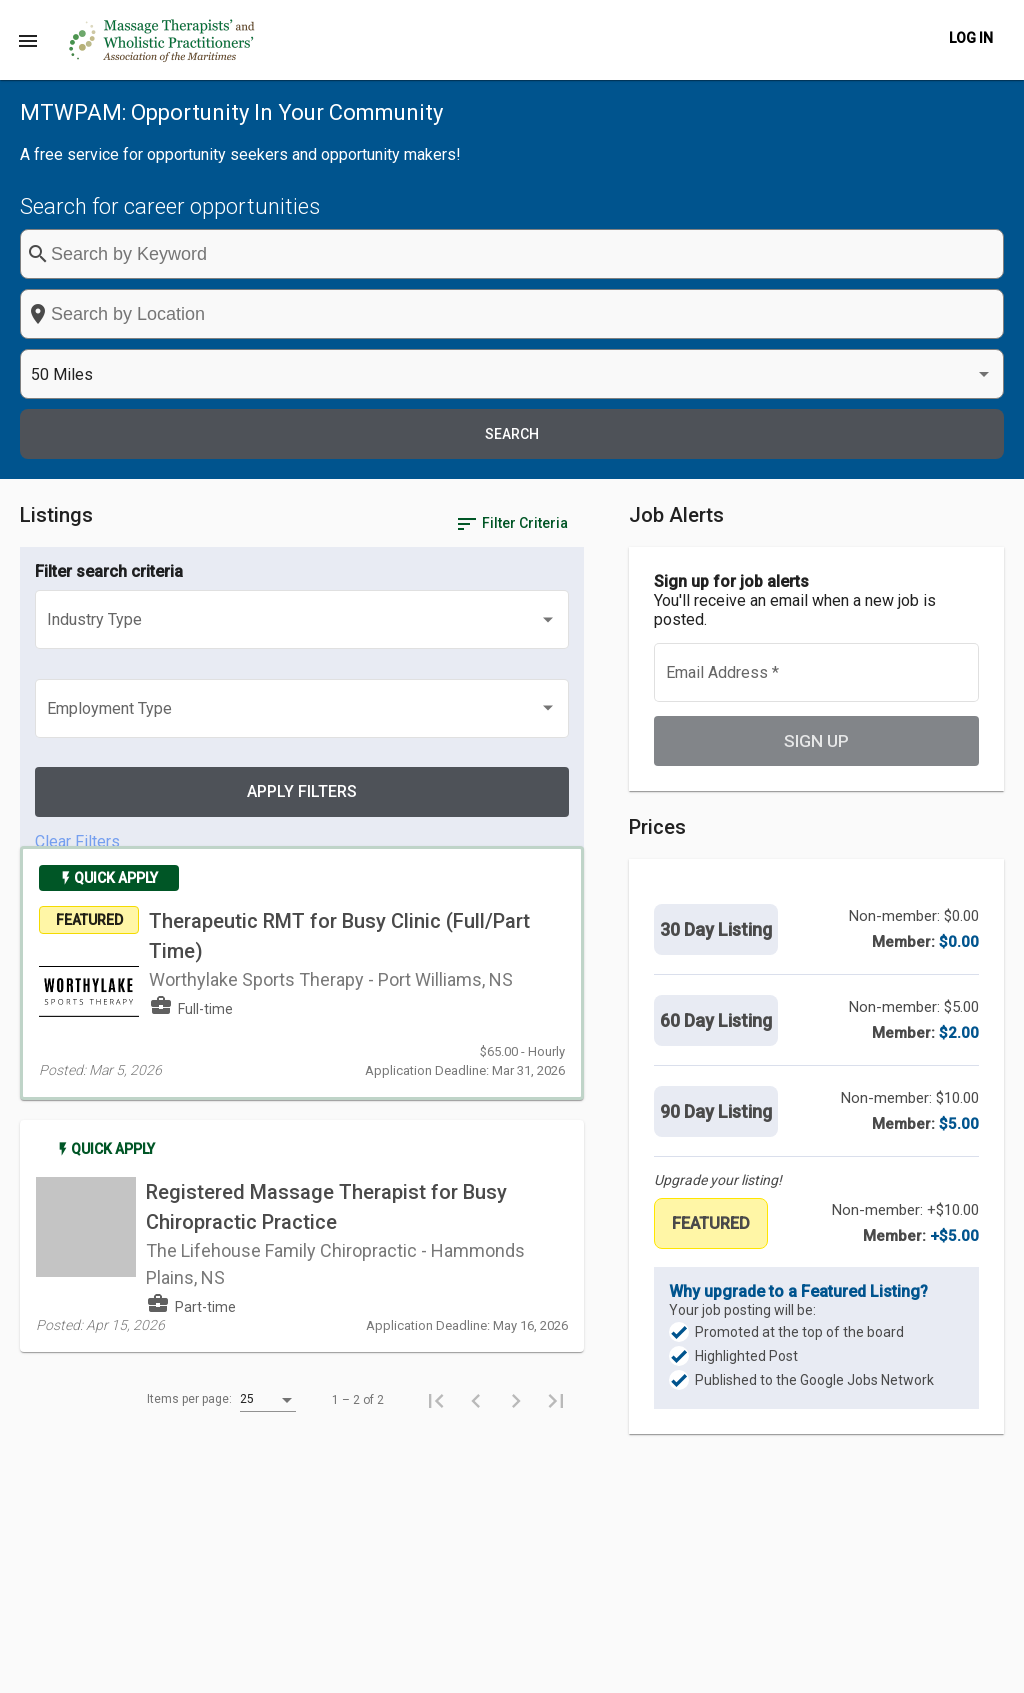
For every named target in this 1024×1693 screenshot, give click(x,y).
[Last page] (612, 1058)
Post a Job (610, 1666)
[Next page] (572, 1058)
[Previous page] (532, 1058)
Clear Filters (77, 504)
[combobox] (575, 254)
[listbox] (813, 254)
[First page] (492, 1058)
